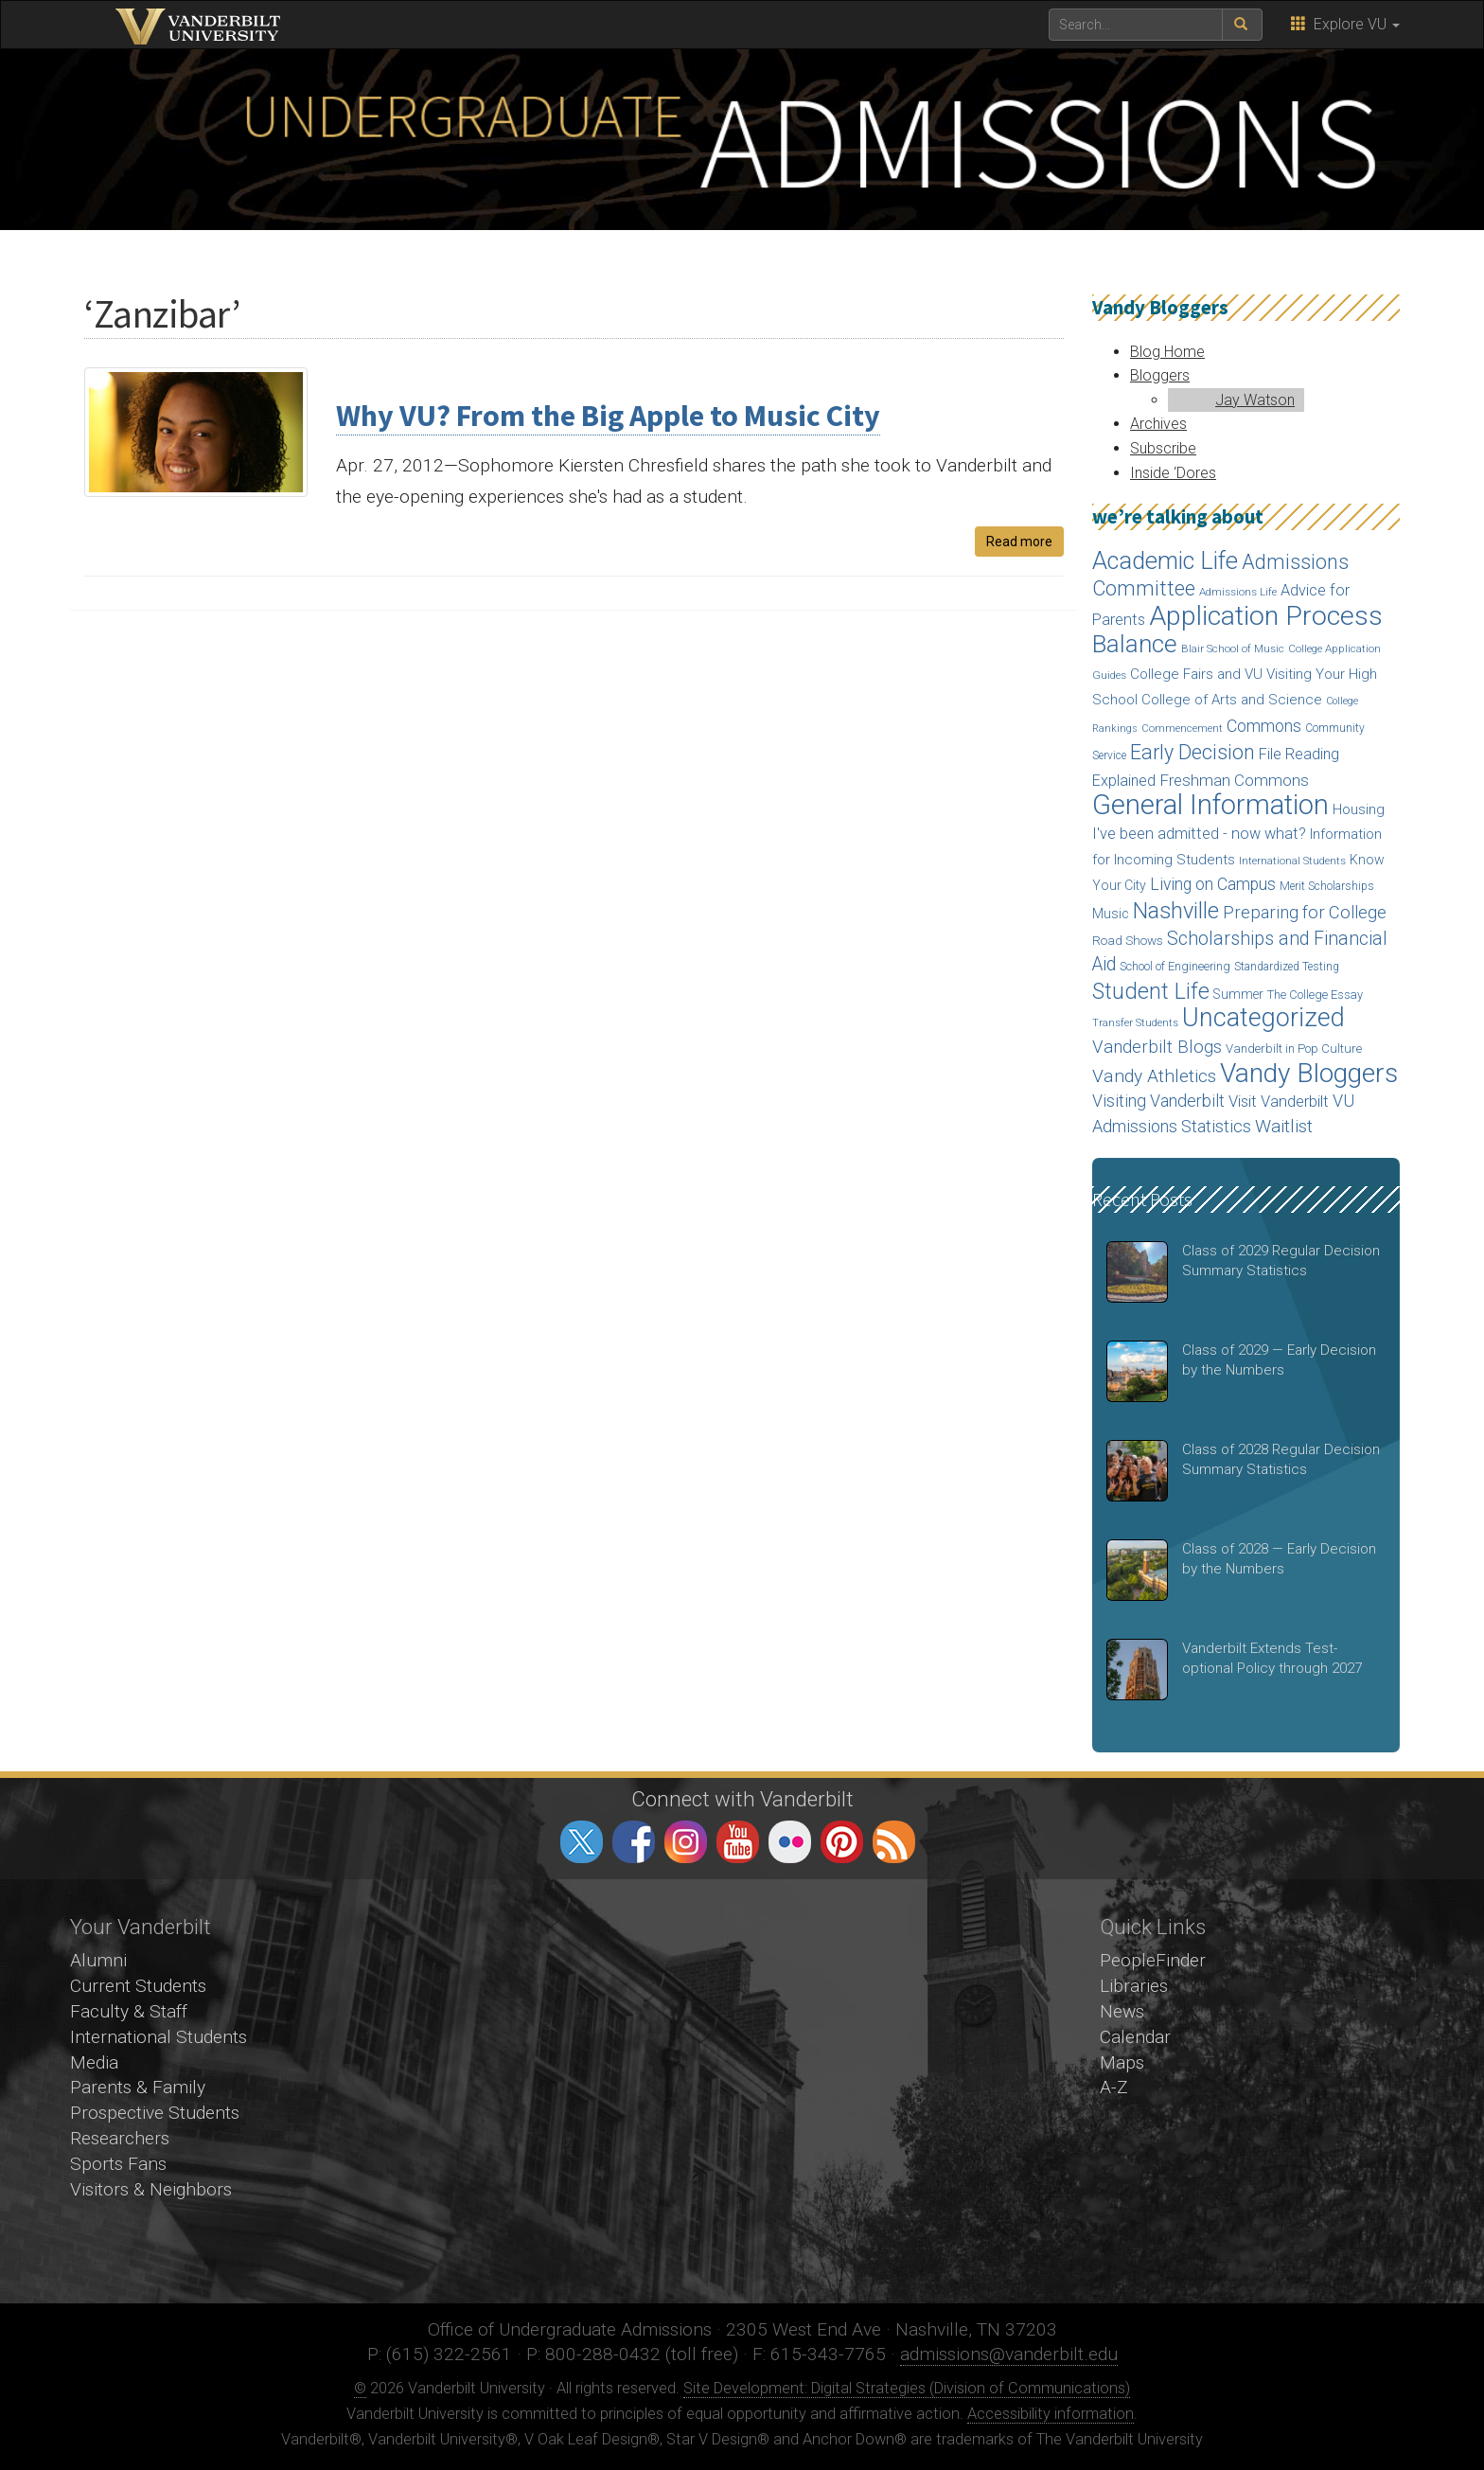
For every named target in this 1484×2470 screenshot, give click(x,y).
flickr (789, 1842)
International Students (158, 2037)
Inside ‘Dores (1173, 473)
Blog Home (1167, 352)
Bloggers (1160, 375)
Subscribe (1163, 448)
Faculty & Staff (128, 2011)
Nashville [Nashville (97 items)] (1176, 910)
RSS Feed (894, 1842)
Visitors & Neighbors (151, 2189)
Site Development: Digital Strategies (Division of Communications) (906, 2388)
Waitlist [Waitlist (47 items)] (1284, 1126)
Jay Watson (1255, 400)
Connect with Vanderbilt (742, 1798)
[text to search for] (1136, 25)
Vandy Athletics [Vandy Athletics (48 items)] (1154, 1076)
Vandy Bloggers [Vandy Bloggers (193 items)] (1309, 1073)
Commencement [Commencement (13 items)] (1182, 728)
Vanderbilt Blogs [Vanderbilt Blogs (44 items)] (1157, 1047)
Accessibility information (1050, 2414)
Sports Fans (118, 2164)
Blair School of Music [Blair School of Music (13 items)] (1232, 649)
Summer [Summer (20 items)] (1238, 994)
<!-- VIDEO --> (742, 2091)
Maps (1122, 2062)
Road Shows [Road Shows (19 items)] (1127, 940)
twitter (581, 1842)
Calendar (1135, 2037)
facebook (633, 1842)
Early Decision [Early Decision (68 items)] (1192, 752)
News (1122, 2011)
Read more (1019, 541)
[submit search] (1242, 25)
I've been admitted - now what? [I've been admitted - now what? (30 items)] (1199, 834)
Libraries (1134, 1986)
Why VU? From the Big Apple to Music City (608, 416)
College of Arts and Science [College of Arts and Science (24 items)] (1231, 699)
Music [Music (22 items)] (1110, 914)
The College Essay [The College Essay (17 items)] (1315, 994)
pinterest (842, 1842)
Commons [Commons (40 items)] (1264, 726)
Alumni (98, 1960)
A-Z (1114, 2087)
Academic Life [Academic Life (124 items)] (1165, 561)
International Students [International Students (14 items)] (1292, 860)
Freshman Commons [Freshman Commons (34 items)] (1234, 780)
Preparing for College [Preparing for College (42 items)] (1305, 912)
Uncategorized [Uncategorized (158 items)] (1263, 1018)
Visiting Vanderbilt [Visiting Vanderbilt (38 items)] (1158, 1101)
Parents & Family (137, 2087)
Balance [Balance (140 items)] (1134, 644)
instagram (685, 1842)
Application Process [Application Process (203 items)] (1266, 615)
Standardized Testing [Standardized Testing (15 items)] (1286, 966)
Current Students (138, 1986)
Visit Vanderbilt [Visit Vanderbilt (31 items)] (1278, 1102)
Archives (1158, 424)
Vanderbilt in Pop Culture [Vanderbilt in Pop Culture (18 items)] (1294, 1048)
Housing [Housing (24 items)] (1359, 809)
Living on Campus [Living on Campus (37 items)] (1213, 884)
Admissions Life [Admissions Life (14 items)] (1238, 591)
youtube (737, 1842)
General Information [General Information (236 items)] (1210, 805)
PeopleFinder (1153, 1960)
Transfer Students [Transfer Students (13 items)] (1135, 1023)
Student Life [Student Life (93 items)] (1151, 991)
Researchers (119, 2138)
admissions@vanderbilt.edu (1009, 2354)
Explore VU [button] (1345, 24)
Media (94, 2062)
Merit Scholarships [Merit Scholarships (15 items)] (1327, 886)
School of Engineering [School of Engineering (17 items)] (1175, 966)
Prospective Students (154, 2112)
